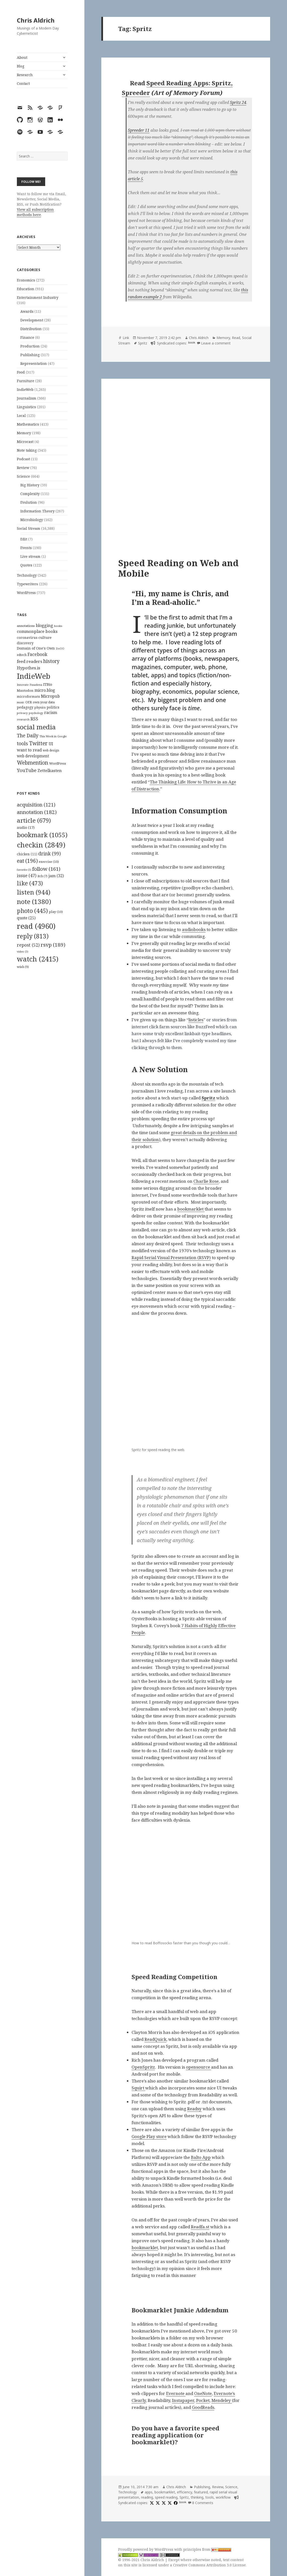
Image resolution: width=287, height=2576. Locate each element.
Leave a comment (216, 343)
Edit (23, 539)
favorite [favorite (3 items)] (24, 869)
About (22, 57)
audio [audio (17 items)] (26, 827)
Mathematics (28, 424)
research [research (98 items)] (23, 719)
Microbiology (31, 519)
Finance (27, 337)
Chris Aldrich (36, 20)
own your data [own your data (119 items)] (44, 702)
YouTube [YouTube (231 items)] (26, 770)
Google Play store (149, 2136)
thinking (197, 2497)
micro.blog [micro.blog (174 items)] (45, 690)
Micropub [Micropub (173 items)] (50, 696)
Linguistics (26, 406)
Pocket (203, 2400)
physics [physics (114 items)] (40, 707)
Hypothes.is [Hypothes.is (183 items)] (28, 668)
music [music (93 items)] (20, 702)
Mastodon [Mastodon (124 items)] (25, 690)
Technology (27, 575)
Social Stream (28, 528)
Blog (20, 66)
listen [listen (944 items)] (33, 892)
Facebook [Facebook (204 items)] (37, 654)
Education (25, 288)
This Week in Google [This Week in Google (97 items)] (53, 736)
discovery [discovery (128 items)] (25, 643)
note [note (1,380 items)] (34, 901)
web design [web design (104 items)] (51, 750)
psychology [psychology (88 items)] (36, 713)
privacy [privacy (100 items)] (22, 713)
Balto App (201, 2157)
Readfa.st (200, 2227)
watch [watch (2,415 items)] (37, 958)
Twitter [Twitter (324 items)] (38, 743)
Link (126, 337)
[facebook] (175, 2503)
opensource (198, 2067)
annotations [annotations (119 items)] (26, 625)
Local (21, 415)
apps (148, 2492)
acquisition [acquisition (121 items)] (36, 804)
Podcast (23, 459)
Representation (33, 363)
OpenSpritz (143, 2067)
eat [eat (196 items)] (27, 860)
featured (201, 2492)
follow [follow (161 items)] (46, 868)
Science (23, 476)
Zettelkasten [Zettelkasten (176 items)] (49, 770)
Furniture (25, 380)
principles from (207, 2549)
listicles (195, 1020)
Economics (26, 280)
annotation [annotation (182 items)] (37, 811)
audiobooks (194, 929)
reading (147, 2497)
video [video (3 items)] (22, 951)
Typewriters (27, 584)
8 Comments (202, 2502)
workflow (223, 2497)
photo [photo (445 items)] (32, 911)
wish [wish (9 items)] (23, 966)
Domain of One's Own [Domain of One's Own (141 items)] (36, 648)
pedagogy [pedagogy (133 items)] (25, 707)
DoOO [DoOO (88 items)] (60, 648)
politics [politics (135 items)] (53, 707)
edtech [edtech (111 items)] (22, 655)
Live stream (30, 556)
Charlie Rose (206, 1181)
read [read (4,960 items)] (36, 926)
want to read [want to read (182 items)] (29, 750)
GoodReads (203, 2407)
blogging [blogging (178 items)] (44, 625)
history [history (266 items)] (51, 661)
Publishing (30, 354)
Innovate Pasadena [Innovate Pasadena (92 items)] (29, 684)
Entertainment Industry (37, 297)
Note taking (27, 450)
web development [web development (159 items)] (33, 756)
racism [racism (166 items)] (50, 712)
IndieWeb (25, 389)
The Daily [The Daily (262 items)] (27, 735)
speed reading (166, 2497)
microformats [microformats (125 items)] (28, 696)
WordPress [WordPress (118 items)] (57, 763)
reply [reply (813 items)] (33, 936)
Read (236, 337)
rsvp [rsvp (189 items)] (53, 944)
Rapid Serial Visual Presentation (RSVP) (171, 1257)
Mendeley (222, 2400)
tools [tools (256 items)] (22, 743)
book (191, 342)
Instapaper (183, 2400)
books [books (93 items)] (58, 626)
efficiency (184, 2492)
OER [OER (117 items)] (28, 702)
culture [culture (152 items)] (45, 637)
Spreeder (138, 130)
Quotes (26, 565)
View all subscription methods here (35, 212)
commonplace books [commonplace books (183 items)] (37, 631)
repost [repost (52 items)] (28, 945)
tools (209, 2497)
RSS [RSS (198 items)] (34, 719)
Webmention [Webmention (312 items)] (32, 762)
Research (25, 74)
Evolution (28, 502)
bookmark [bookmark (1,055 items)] (42, 835)
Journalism (26, 398)
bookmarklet (191, 1209)
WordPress (26, 592)
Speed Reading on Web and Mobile (178, 568)
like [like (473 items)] (30, 883)
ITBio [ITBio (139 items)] (47, 684)
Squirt (138, 2088)
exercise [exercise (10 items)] (49, 861)
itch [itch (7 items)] (42, 876)
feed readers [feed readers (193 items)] (29, 661)
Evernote (175, 2393)
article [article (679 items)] (34, 820)
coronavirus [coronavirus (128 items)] (27, 637)
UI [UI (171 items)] (51, 743)
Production (30, 346)
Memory (24, 433)
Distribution (31, 328)
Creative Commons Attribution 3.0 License (209, 2565)
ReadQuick (155, 2039)
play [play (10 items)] (56, 911)
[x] (151, 2503)
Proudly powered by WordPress (146, 2549)
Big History (29, 485)
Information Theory (37, 511)
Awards (27, 311)
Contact (23, 83)
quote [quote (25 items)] (26, 918)
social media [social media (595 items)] (36, 726)
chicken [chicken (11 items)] (27, 854)
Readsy (194, 2108)
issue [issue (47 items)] (26, 875)
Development (31, 320)
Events (26, 547)
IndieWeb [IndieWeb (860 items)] (33, 676)
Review (23, 467)
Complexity (30, 493)
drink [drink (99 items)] (49, 853)
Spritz (238, 102)
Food (21, 372)
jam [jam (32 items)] (56, 875)
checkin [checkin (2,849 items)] (41, 844)
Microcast (25, 441)
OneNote (203, 2393)
